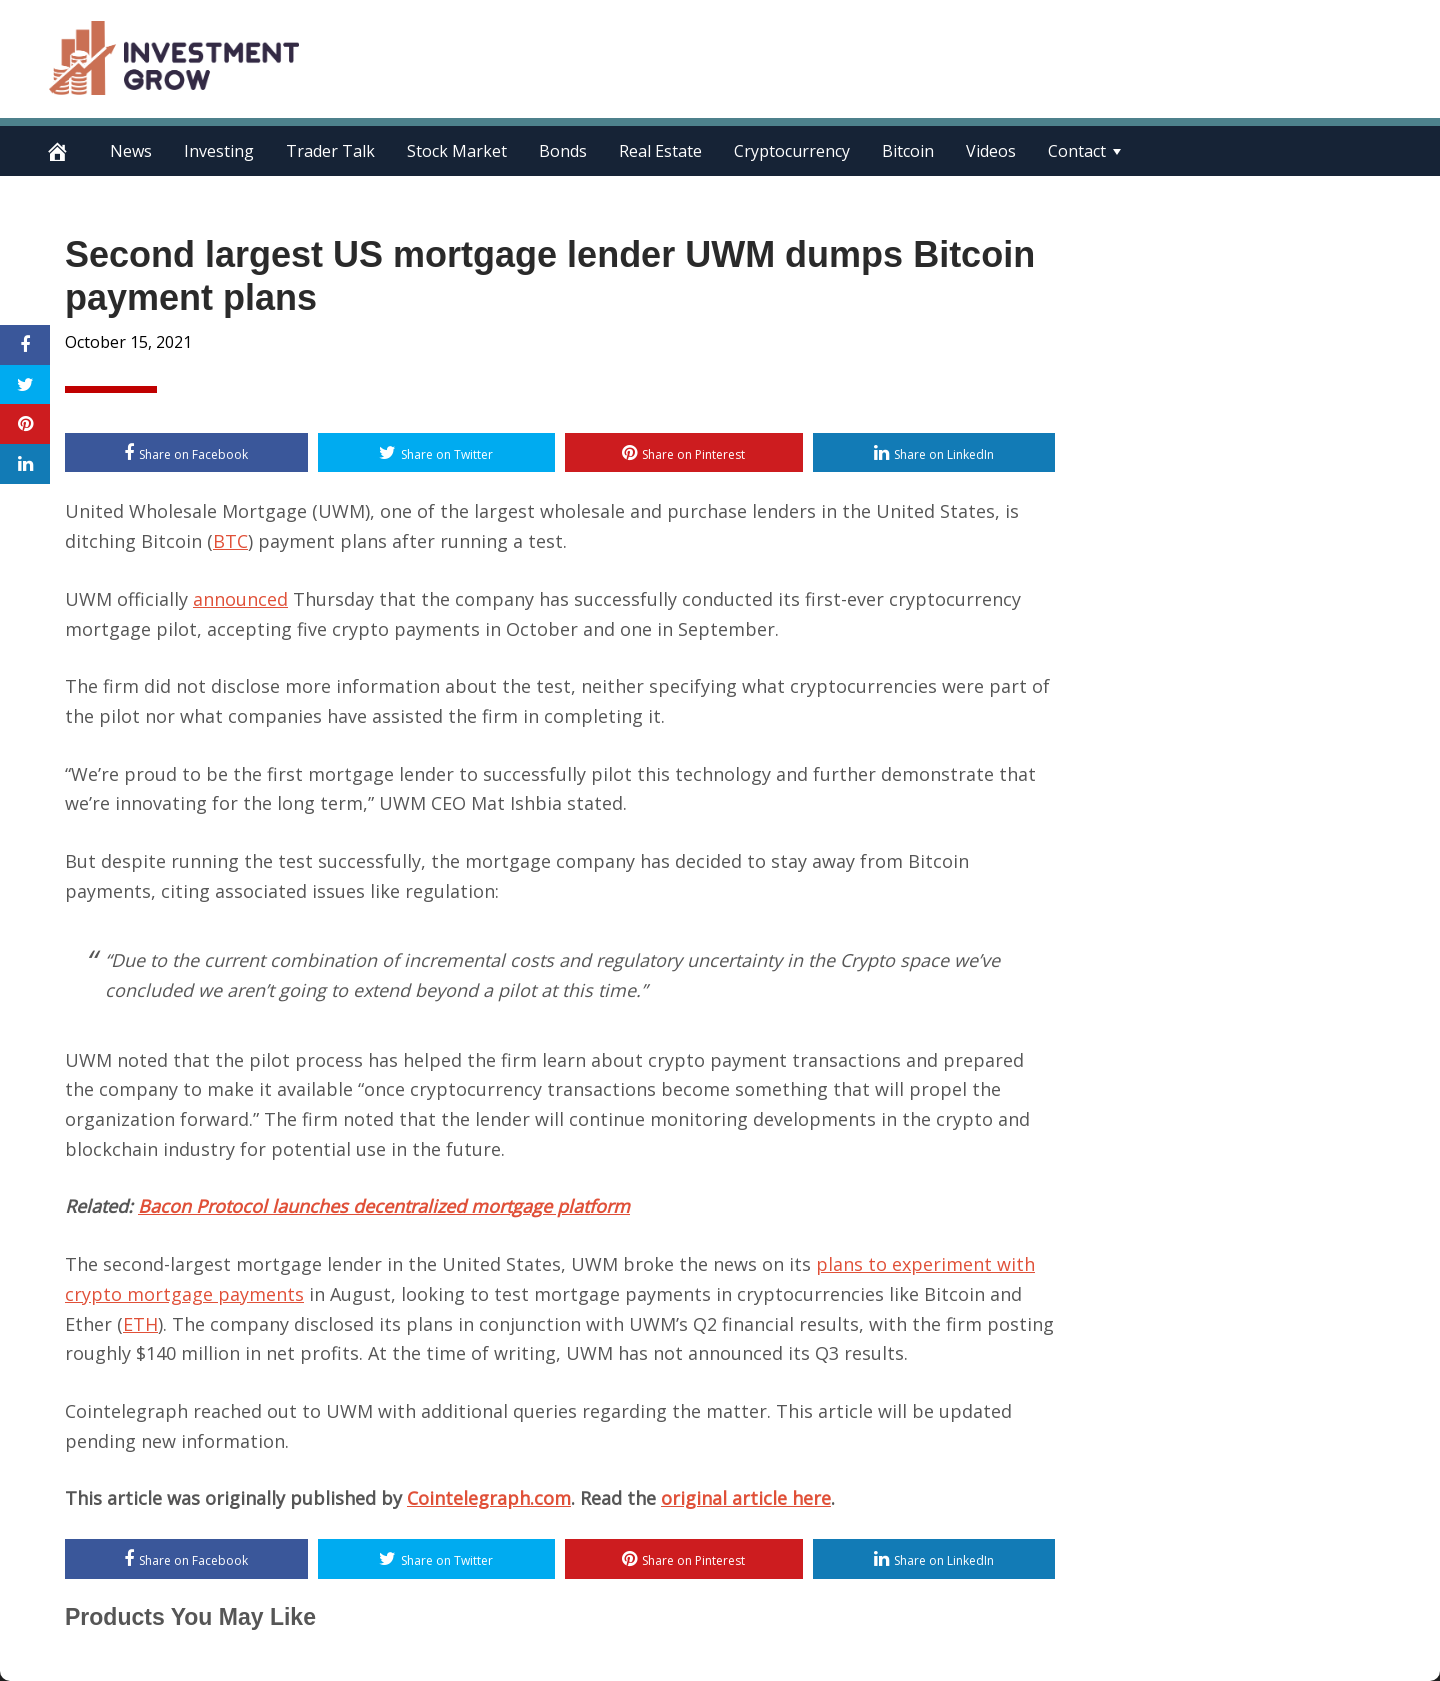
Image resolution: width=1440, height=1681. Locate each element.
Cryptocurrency (792, 151)
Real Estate (660, 151)
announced (240, 599)
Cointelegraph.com (489, 1498)
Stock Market (457, 151)
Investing (219, 151)
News (131, 151)
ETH (140, 1324)
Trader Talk (330, 151)
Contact (1077, 151)
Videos (991, 151)
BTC (230, 541)
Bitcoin (908, 151)
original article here (746, 1498)
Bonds (563, 151)
